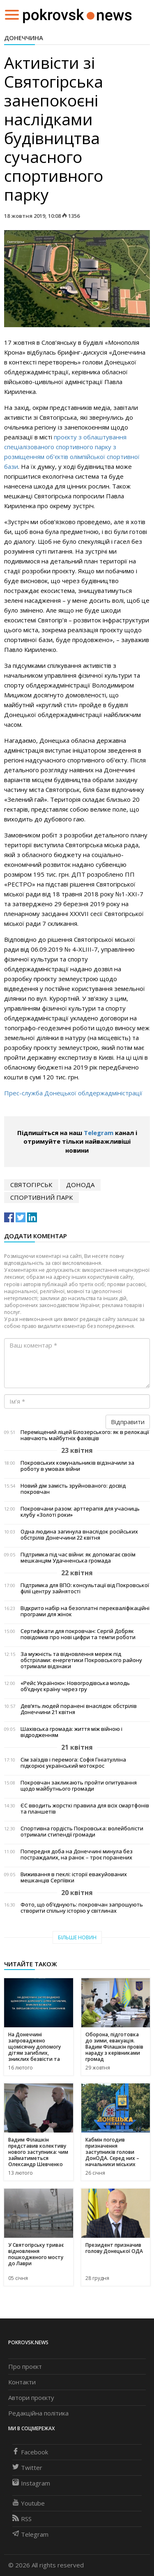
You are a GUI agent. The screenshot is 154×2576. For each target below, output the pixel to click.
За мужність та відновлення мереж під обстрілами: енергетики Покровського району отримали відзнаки (81, 1660)
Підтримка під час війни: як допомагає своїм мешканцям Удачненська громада (78, 1557)
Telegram (98, 1133)
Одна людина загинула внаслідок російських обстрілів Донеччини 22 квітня (79, 1535)
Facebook (30, 2452)
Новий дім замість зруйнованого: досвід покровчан (73, 1489)
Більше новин (77, 1937)
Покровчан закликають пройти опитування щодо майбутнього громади (79, 1786)
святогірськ (31, 1185)
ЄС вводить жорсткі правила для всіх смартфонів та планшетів (85, 1809)
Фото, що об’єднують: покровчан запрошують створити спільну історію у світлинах (82, 1908)
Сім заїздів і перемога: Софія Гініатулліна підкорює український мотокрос (73, 1763)
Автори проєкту (31, 2397)
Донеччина (23, 38)
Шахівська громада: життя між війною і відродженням (71, 1732)
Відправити (128, 1422)
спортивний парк (41, 1197)
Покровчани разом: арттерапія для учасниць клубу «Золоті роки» (80, 1512)
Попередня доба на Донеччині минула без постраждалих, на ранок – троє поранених (77, 1854)
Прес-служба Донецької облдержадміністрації (73, 1093)
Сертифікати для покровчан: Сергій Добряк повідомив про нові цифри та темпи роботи (78, 1634)
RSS (22, 2519)
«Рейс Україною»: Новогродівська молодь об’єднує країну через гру (75, 1686)
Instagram (31, 2483)
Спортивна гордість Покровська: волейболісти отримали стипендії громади (82, 1831)
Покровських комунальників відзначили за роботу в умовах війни (77, 1466)
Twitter (27, 2467)
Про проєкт (25, 2366)
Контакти (22, 2382)
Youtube (28, 2503)
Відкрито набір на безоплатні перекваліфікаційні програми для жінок (85, 1611)
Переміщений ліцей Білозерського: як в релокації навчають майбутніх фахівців (85, 1435)
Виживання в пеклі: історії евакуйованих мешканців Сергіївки (74, 1877)
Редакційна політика (38, 2413)
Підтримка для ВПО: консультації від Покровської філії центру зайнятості (85, 1588)
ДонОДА (80, 1185)
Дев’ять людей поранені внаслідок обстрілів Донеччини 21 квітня (79, 1709)
